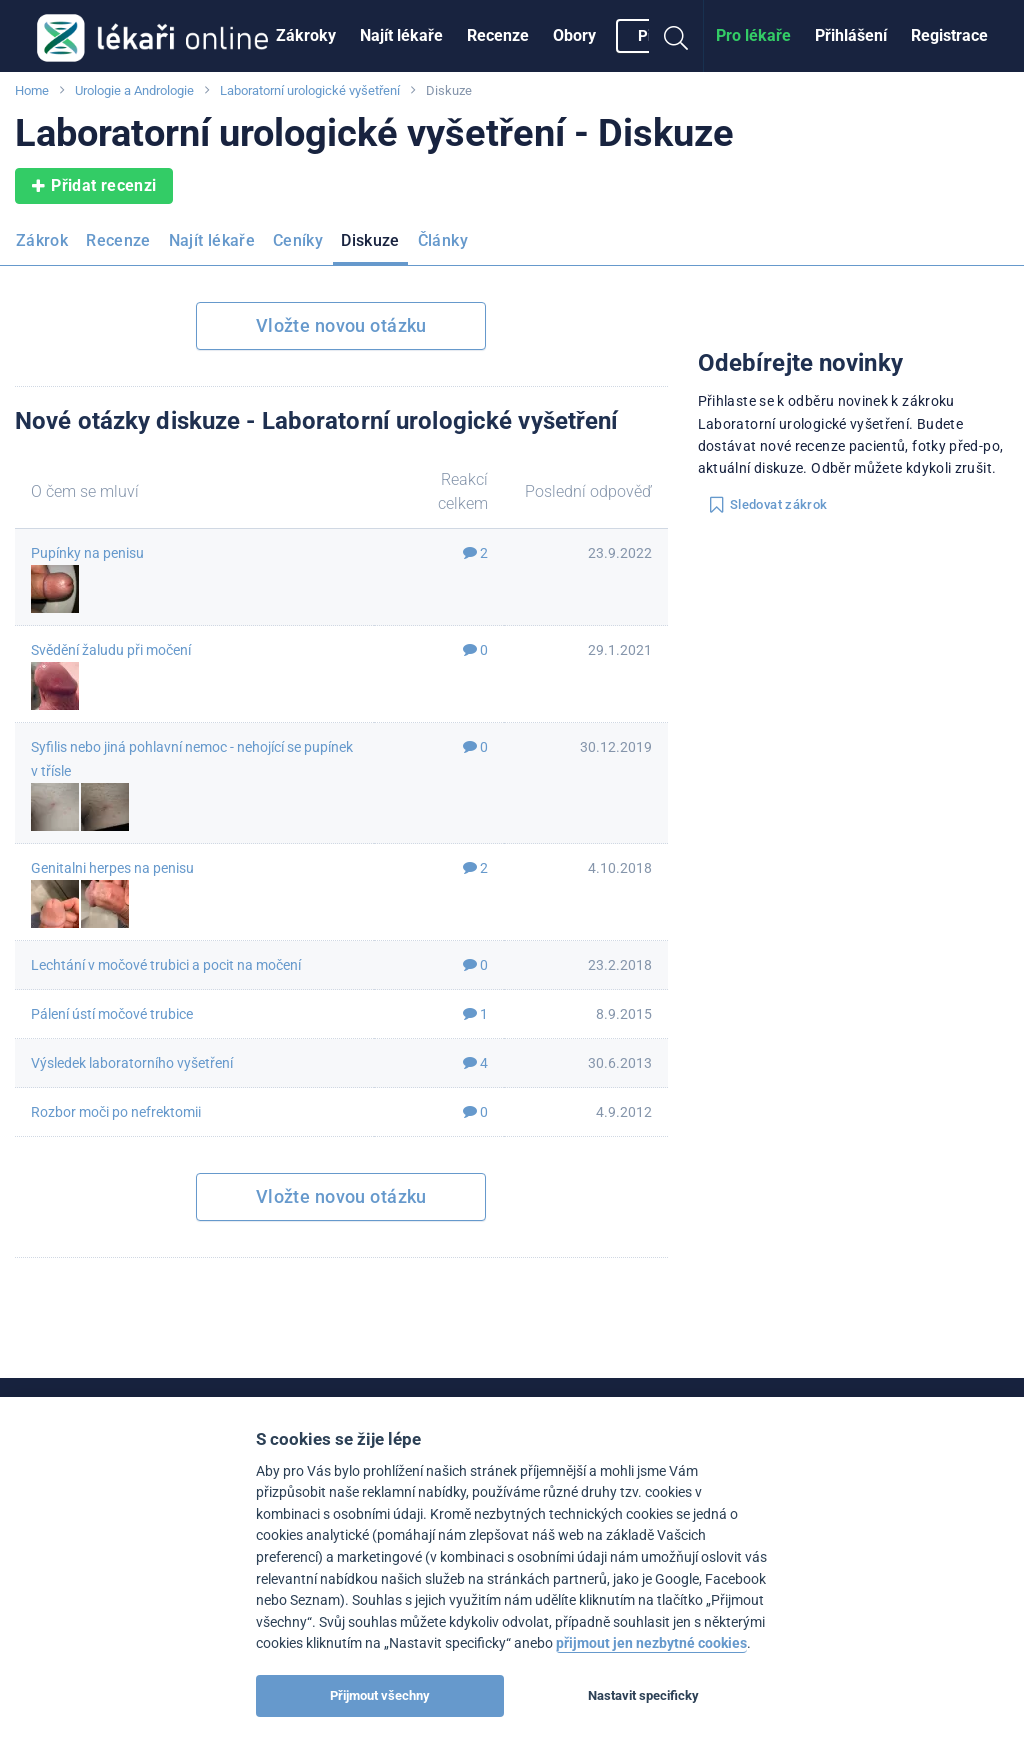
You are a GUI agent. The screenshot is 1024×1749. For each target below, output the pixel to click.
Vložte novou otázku (341, 325)
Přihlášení (851, 35)
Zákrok (42, 240)
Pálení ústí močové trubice (112, 1014)
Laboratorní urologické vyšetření (310, 90)
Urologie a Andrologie (134, 90)
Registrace (949, 35)
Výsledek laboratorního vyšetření (132, 1063)
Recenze (498, 35)
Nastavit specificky (643, 1695)
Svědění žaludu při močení (111, 650)
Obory (574, 35)
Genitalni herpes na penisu (112, 868)
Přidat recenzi (94, 186)
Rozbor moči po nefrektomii (116, 1112)
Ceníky (298, 240)
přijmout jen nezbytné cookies (651, 1643)
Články (443, 240)
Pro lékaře (753, 35)
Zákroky (306, 35)
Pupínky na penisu (87, 553)
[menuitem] (306, 36)
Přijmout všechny (380, 1695)
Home (32, 90)
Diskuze (370, 240)
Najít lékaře (401, 35)
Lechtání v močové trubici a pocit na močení (166, 965)
